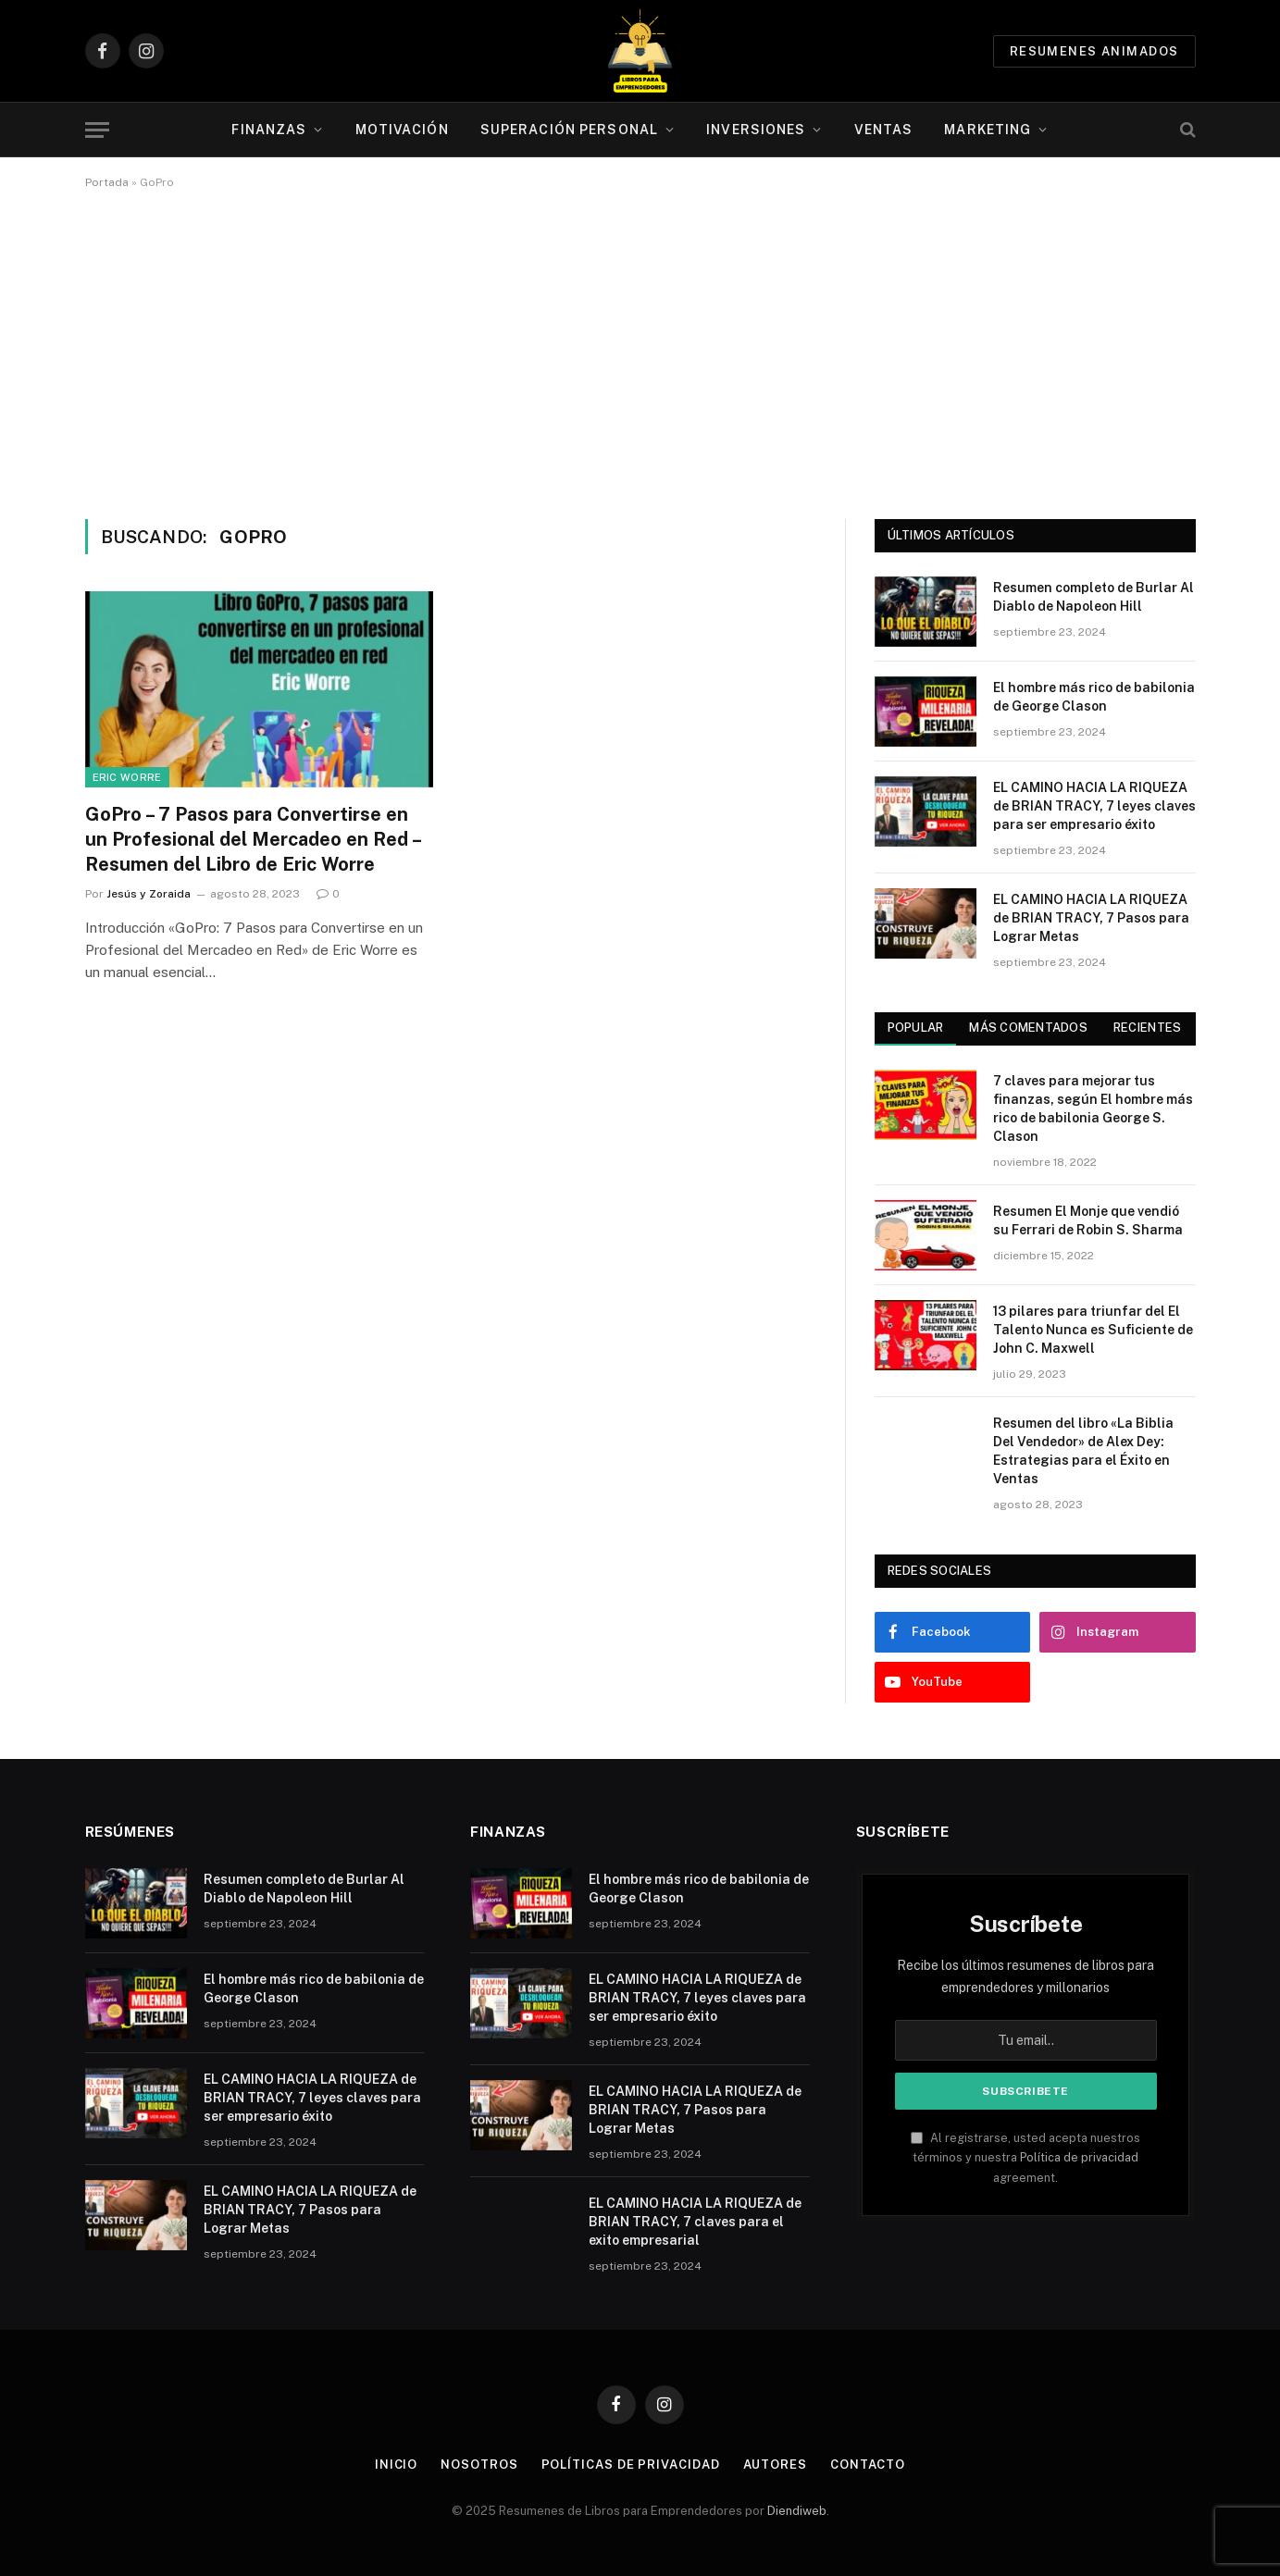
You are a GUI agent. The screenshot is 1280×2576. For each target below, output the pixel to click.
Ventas (883, 129)
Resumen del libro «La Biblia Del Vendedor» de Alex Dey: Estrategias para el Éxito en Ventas (1083, 1451)
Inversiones (755, 129)
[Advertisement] (640, 350)
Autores (775, 2464)
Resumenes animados (1094, 51)
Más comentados (1028, 1027)
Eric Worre (127, 777)
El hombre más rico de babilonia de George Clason (1094, 696)
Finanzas (268, 129)
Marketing (987, 129)
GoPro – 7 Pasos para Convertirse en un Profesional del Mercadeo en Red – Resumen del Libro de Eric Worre (252, 839)
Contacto (867, 2464)
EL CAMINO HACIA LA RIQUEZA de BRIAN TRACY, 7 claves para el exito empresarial (695, 2222)
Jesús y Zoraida (148, 893)
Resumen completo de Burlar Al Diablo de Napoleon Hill (1093, 596)
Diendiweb (796, 2511)
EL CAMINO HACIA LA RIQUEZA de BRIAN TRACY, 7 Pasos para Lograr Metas (1091, 918)
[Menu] (97, 130)
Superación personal (569, 129)
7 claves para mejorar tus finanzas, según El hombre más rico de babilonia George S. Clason (1093, 1108)
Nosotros (479, 2464)
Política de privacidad (1079, 2157)
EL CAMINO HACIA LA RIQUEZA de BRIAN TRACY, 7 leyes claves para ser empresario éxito (1094, 806)
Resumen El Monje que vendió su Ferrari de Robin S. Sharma (1088, 1220)
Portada (107, 182)
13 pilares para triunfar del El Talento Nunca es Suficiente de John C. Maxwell (1093, 1330)
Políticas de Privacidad (630, 2464)
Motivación (402, 129)
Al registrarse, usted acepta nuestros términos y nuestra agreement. (1025, 2158)
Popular (916, 1027)
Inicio (396, 2464)
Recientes (1147, 1027)
